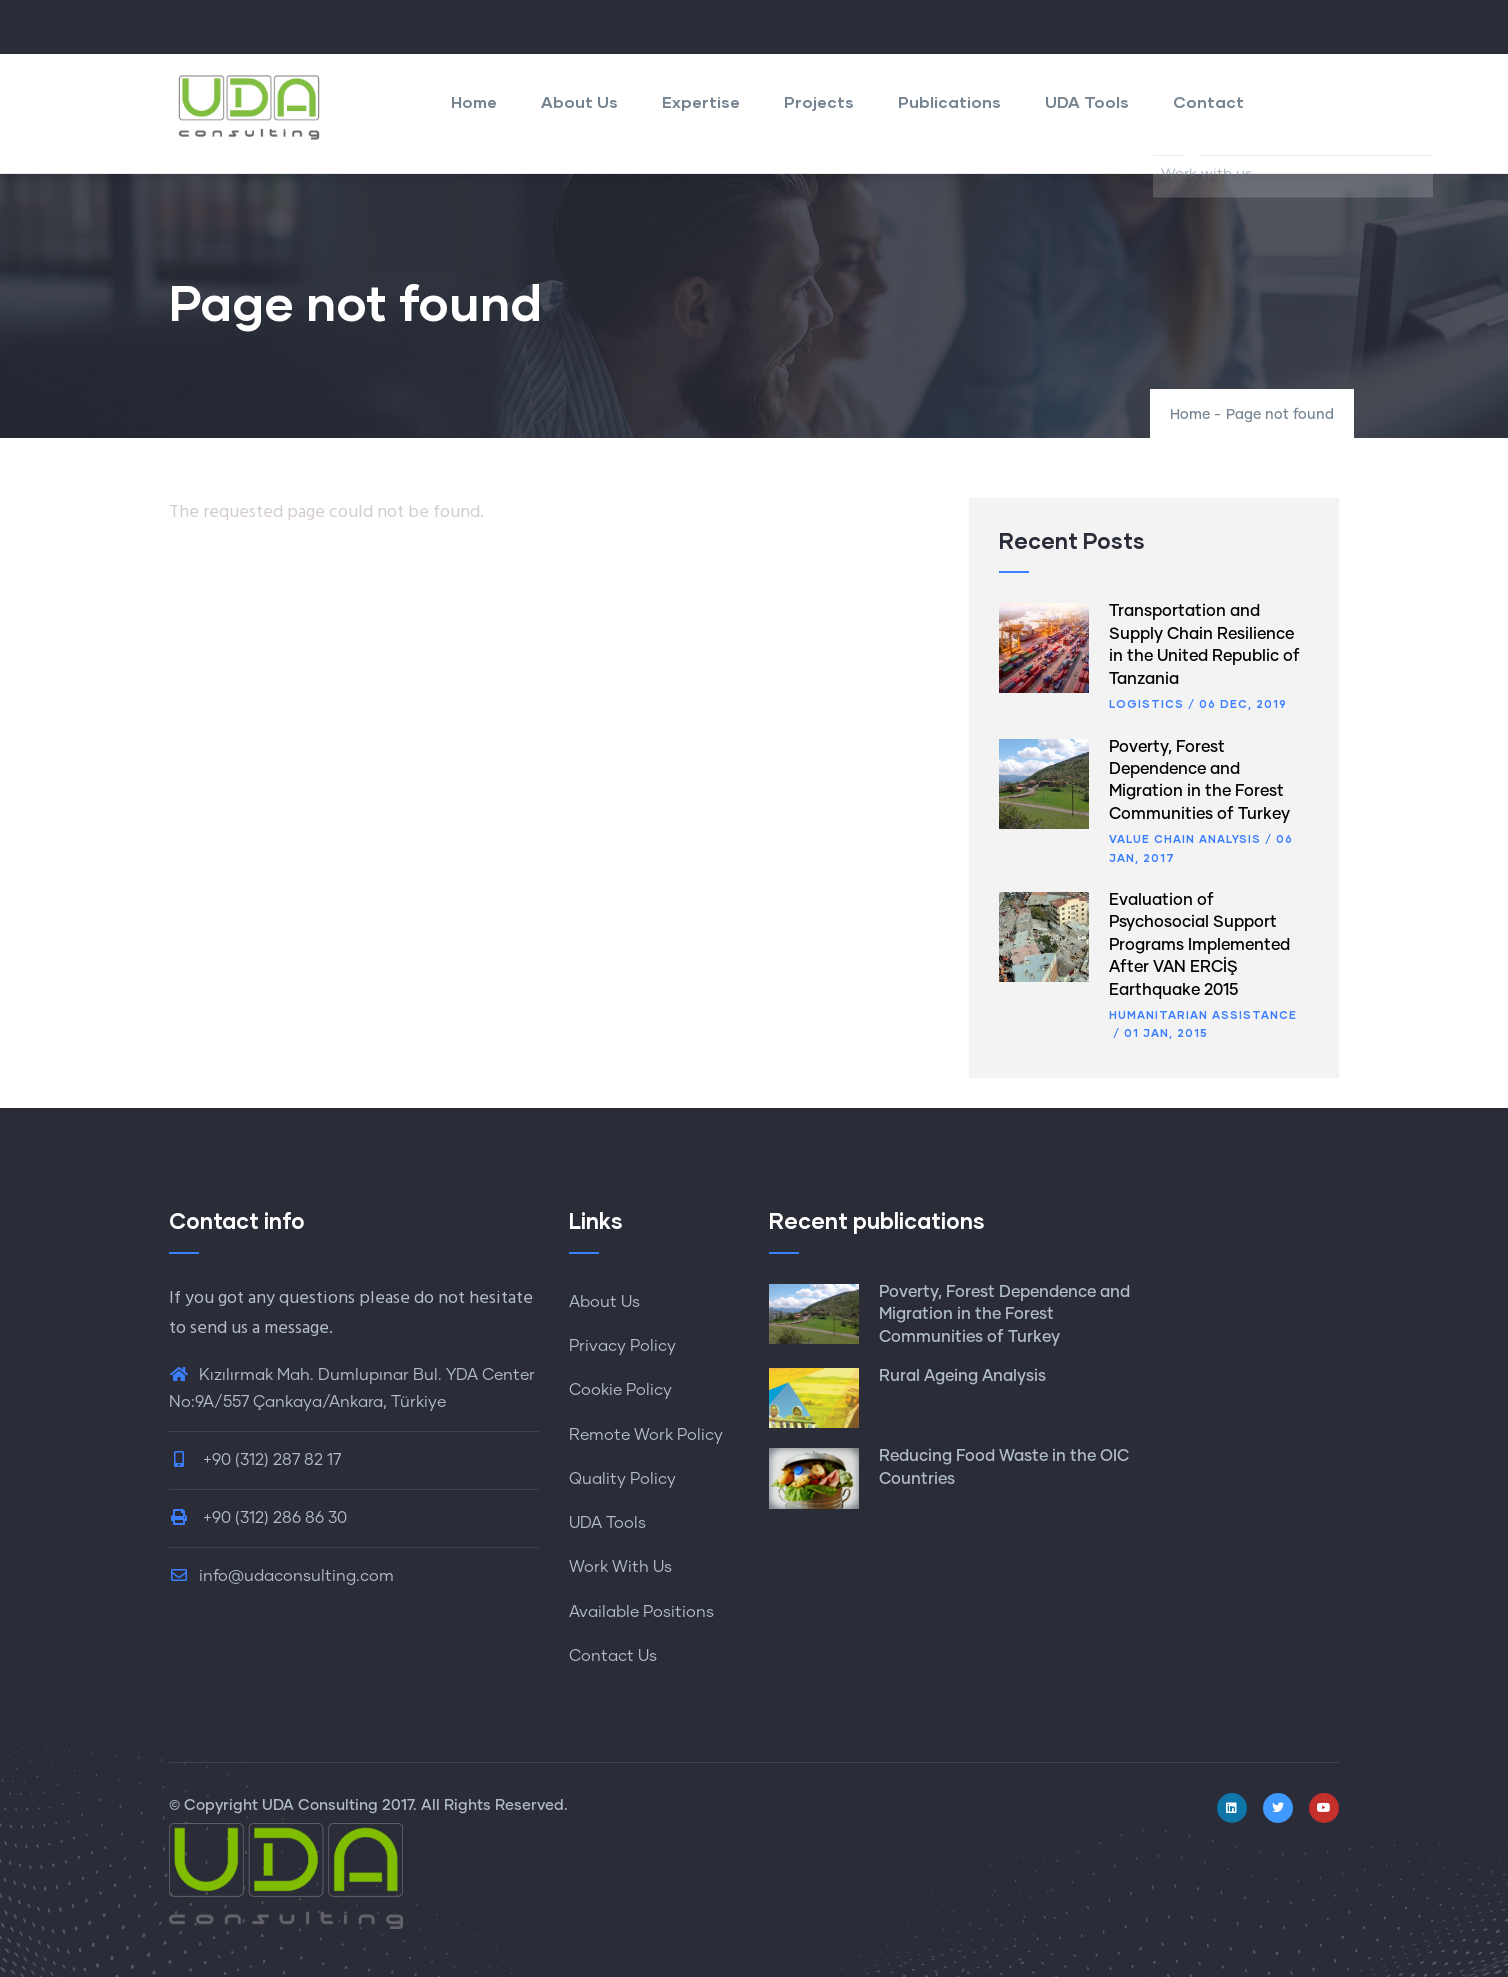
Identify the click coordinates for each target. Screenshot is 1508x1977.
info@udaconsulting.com (281, 1576)
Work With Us (620, 1567)
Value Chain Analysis (1185, 838)
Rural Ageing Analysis (962, 1376)
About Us (579, 101)
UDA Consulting (320, 1805)
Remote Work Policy (646, 1435)
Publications (949, 101)
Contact (1208, 101)
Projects (819, 101)
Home (474, 101)
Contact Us (613, 1656)
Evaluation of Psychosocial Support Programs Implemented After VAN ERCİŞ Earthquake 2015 (1199, 945)
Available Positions (641, 1612)
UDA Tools (1087, 101)
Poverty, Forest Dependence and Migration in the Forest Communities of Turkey (1004, 1314)
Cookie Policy (620, 1390)
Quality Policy (622, 1479)
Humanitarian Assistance (1203, 1014)
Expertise (701, 101)
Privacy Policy (622, 1346)
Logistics (1146, 703)
